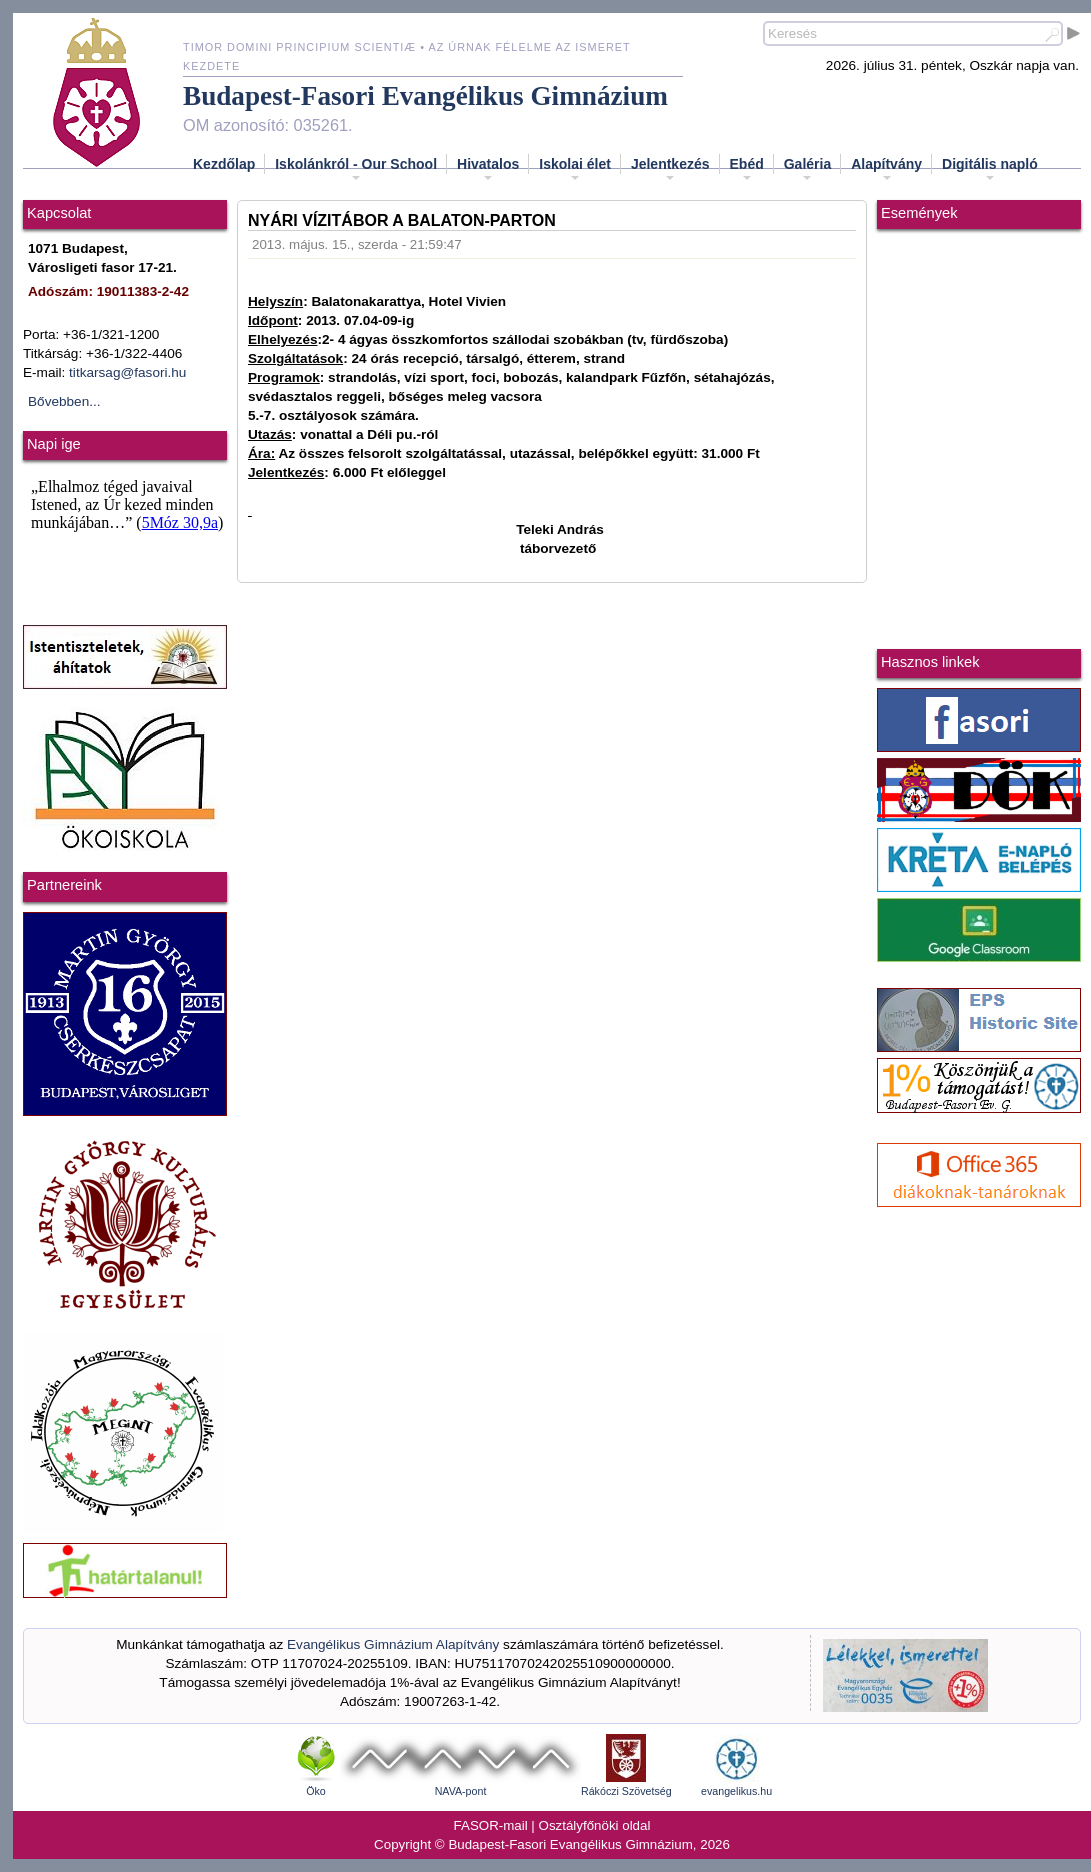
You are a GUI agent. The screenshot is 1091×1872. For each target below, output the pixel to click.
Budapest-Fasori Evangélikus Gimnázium (425, 96)
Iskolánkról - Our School (356, 170)
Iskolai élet (575, 170)
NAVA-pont (461, 1791)
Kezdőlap (224, 164)
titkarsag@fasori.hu (127, 372)
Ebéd (747, 170)
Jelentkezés (670, 170)
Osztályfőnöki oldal (595, 1825)
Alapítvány (886, 170)
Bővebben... (64, 401)
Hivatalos (488, 170)
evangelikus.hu (736, 1791)
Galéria (807, 170)
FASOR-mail (491, 1825)
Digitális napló (990, 170)
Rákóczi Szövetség (626, 1791)
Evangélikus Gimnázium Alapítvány (393, 1644)
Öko (316, 1791)
